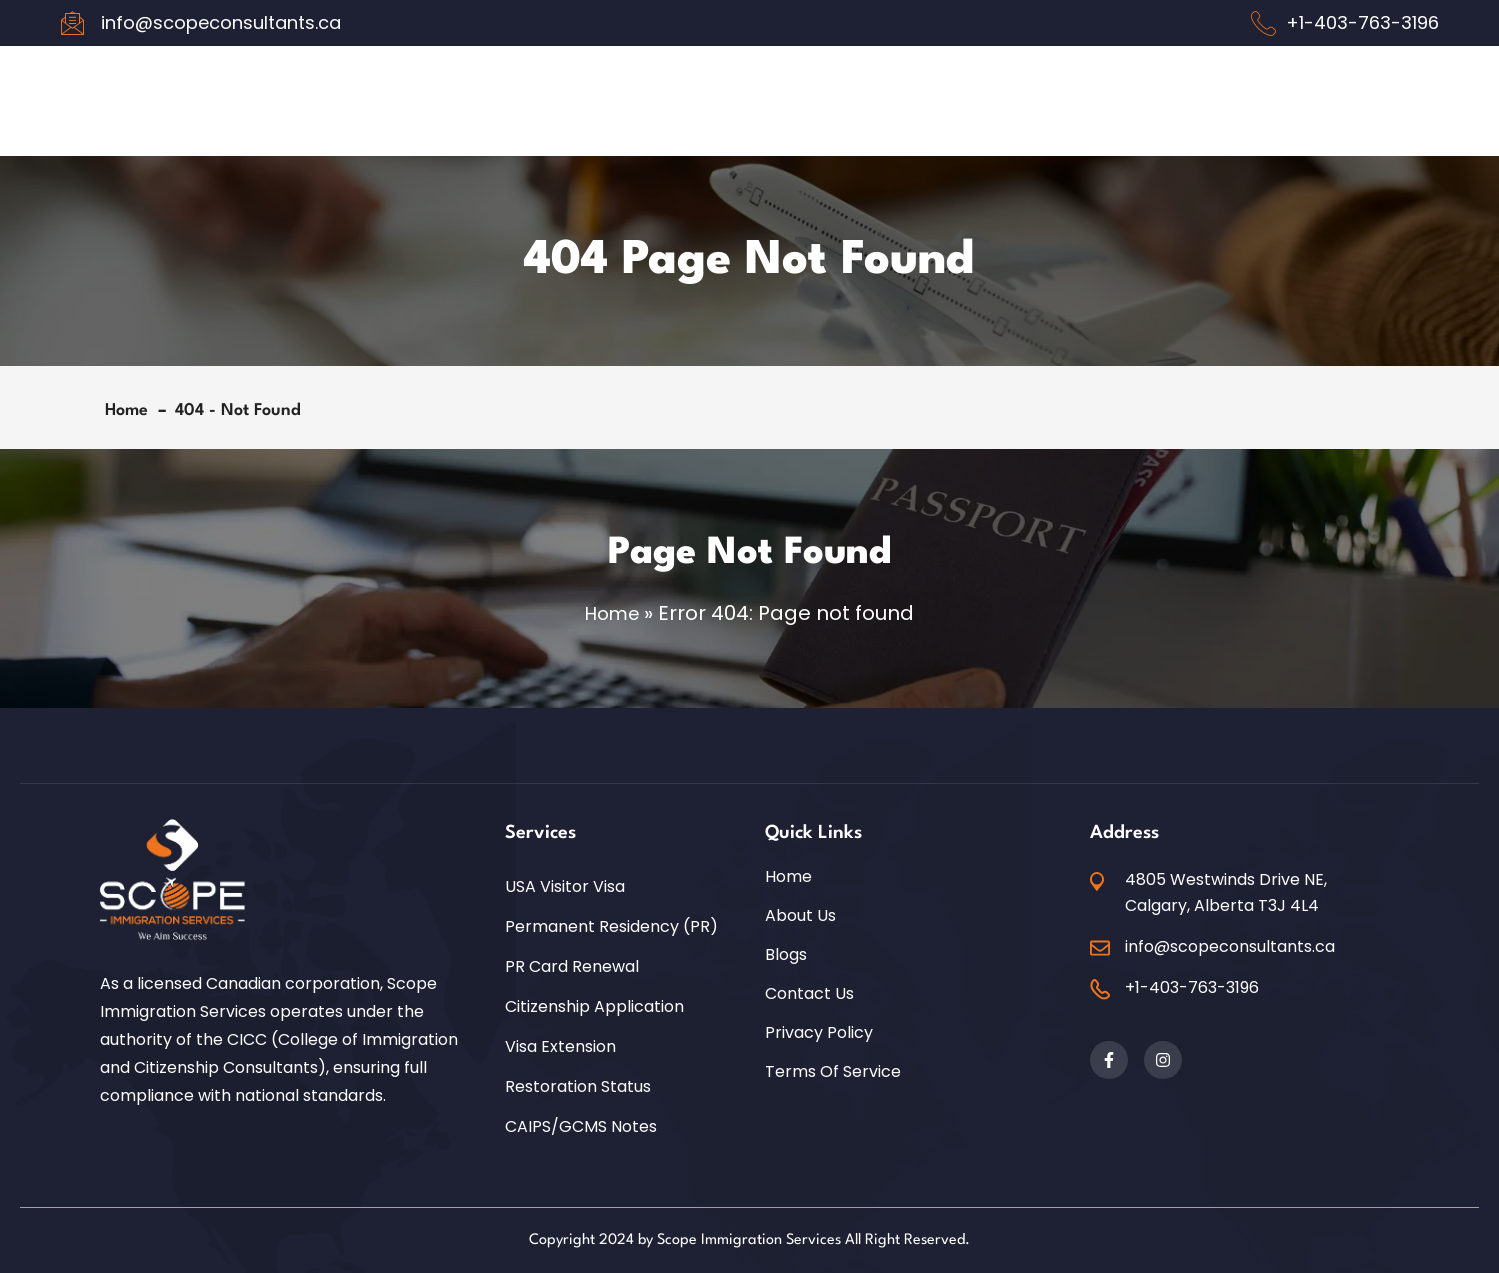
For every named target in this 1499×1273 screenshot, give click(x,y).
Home (131, 410)
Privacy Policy (819, 1032)
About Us (800, 915)
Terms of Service (833, 1071)
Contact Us (809, 993)
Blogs (786, 954)
